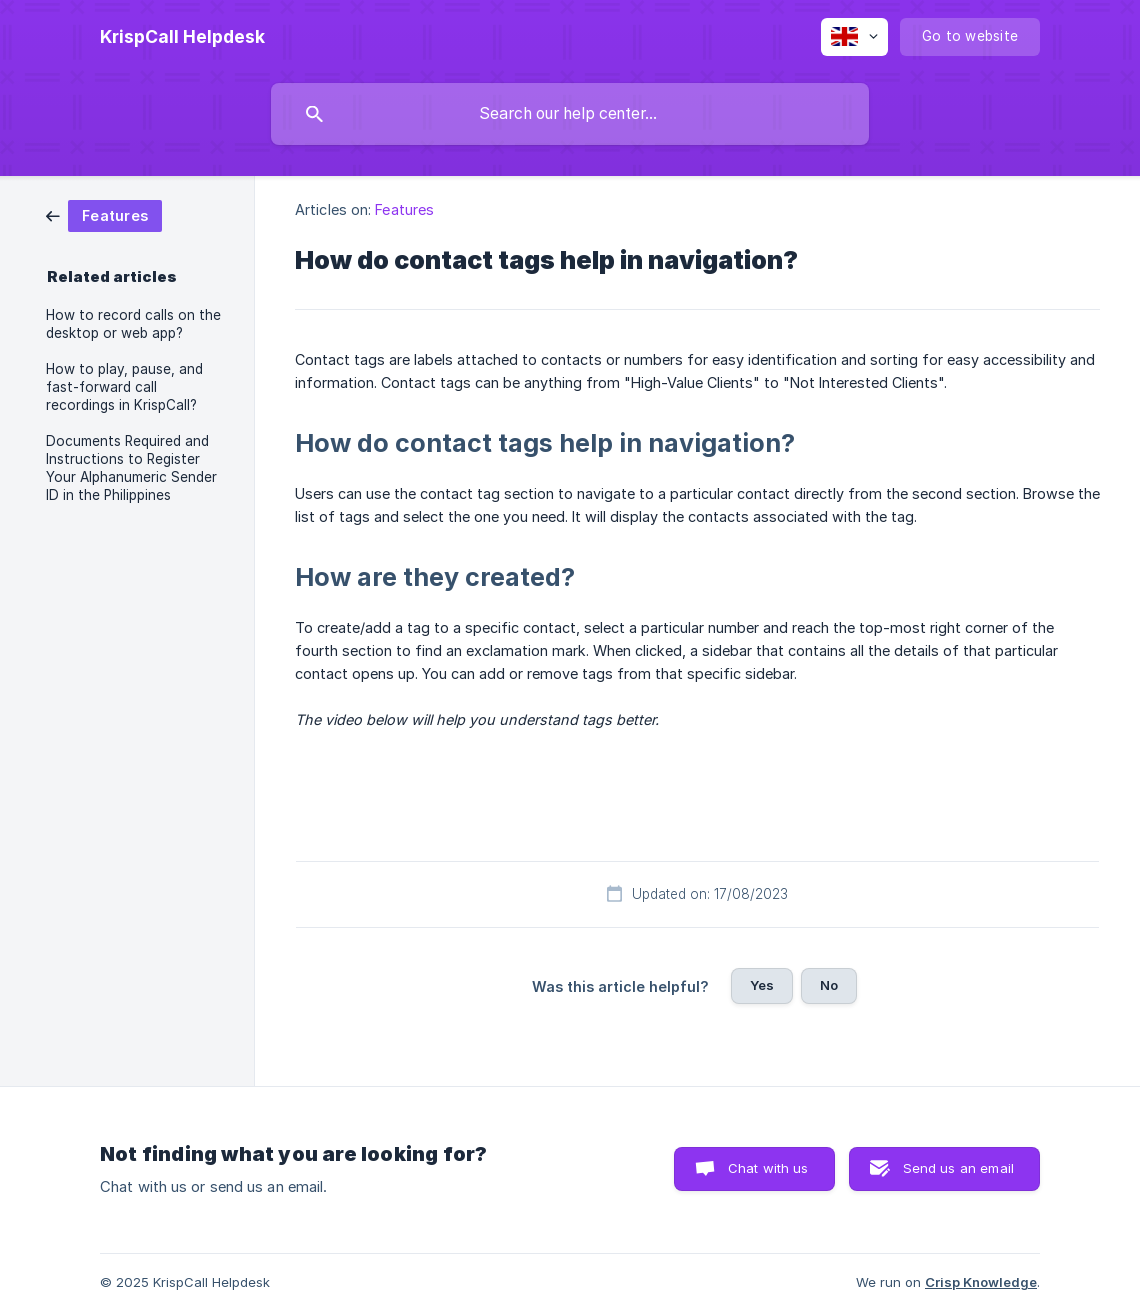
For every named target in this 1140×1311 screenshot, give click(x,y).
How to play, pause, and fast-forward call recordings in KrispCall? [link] (124, 387)
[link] (104, 214)
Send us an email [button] (958, 1168)
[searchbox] (570, 114)
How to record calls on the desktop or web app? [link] (133, 324)
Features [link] (404, 209)
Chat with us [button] (768, 1168)
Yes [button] (762, 985)
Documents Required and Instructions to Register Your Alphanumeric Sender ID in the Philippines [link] (131, 468)
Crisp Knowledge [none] (981, 1282)
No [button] (829, 985)
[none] (182, 37)
